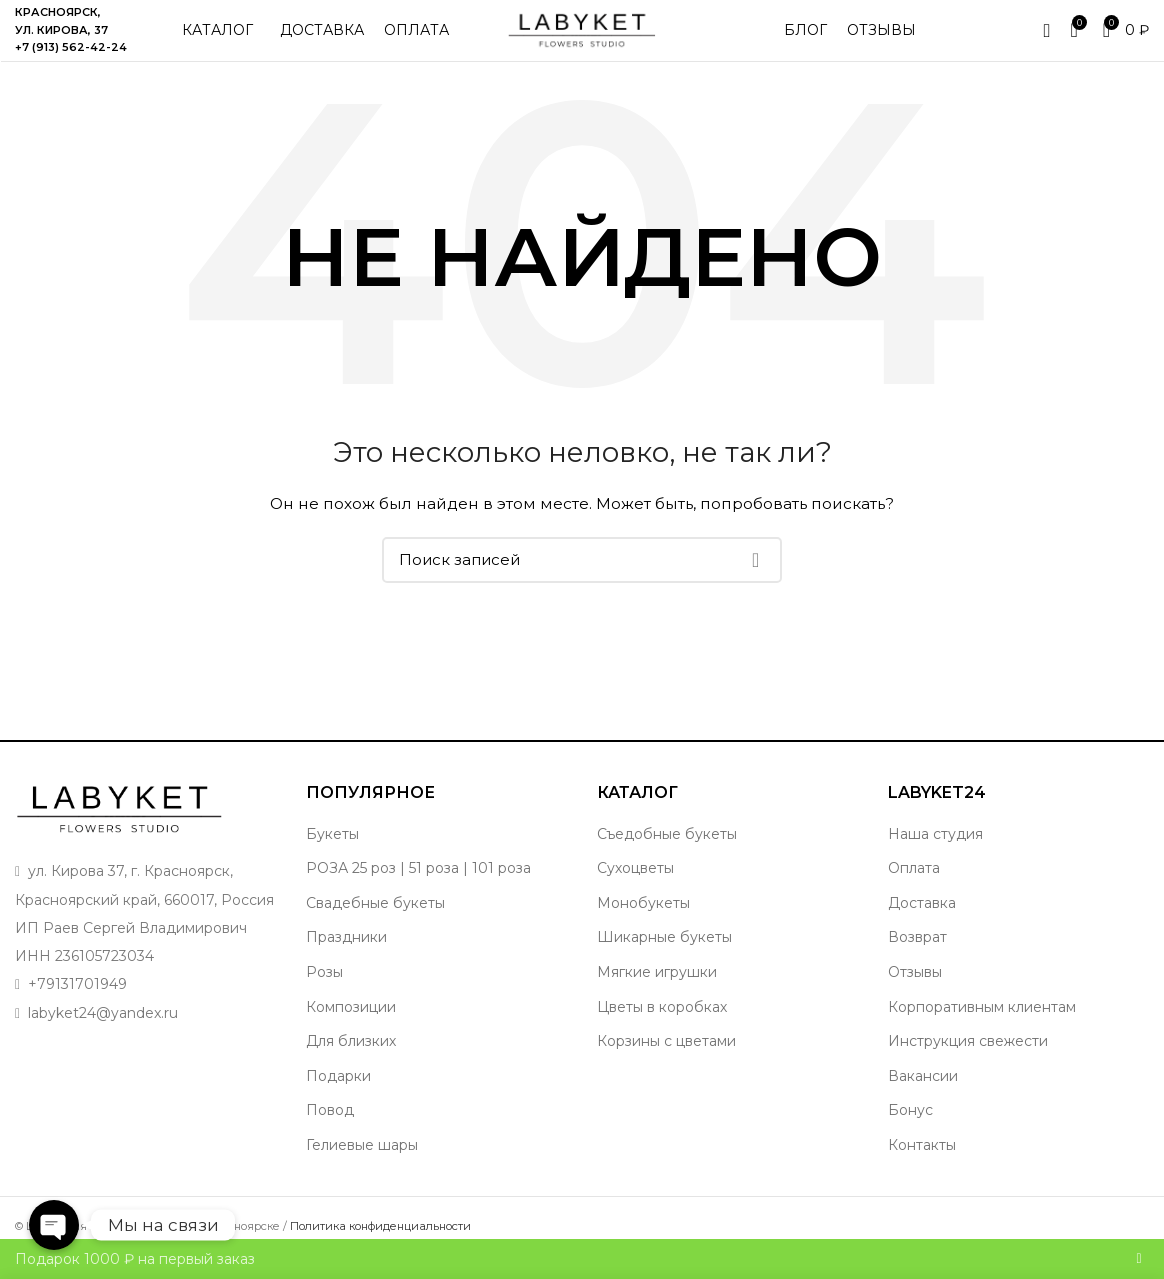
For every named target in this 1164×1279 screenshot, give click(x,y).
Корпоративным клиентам (982, 1026)
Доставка (922, 922)
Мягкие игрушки (657, 991)
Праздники (346, 957)
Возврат (917, 957)
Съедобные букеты (667, 853)
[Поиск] (582, 579)
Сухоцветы (635, 887)
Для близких (351, 1060)
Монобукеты (643, 922)
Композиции (351, 1026)
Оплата (914, 887)
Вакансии (923, 1095)
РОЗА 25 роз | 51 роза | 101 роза (418, 887)
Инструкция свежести (968, 1060)
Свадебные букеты (375, 922)
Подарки (338, 1095)
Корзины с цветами (666, 1060)
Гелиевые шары (362, 1164)
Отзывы (915, 991)
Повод (330, 1130)
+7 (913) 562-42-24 (71, 57)
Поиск (755, 579)
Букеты (332, 853)
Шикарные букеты (664, 957)
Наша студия (935, 853)
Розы (324, 991)
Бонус (910, 1130)
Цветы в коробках (662, 1026)
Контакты (922, 1164)
